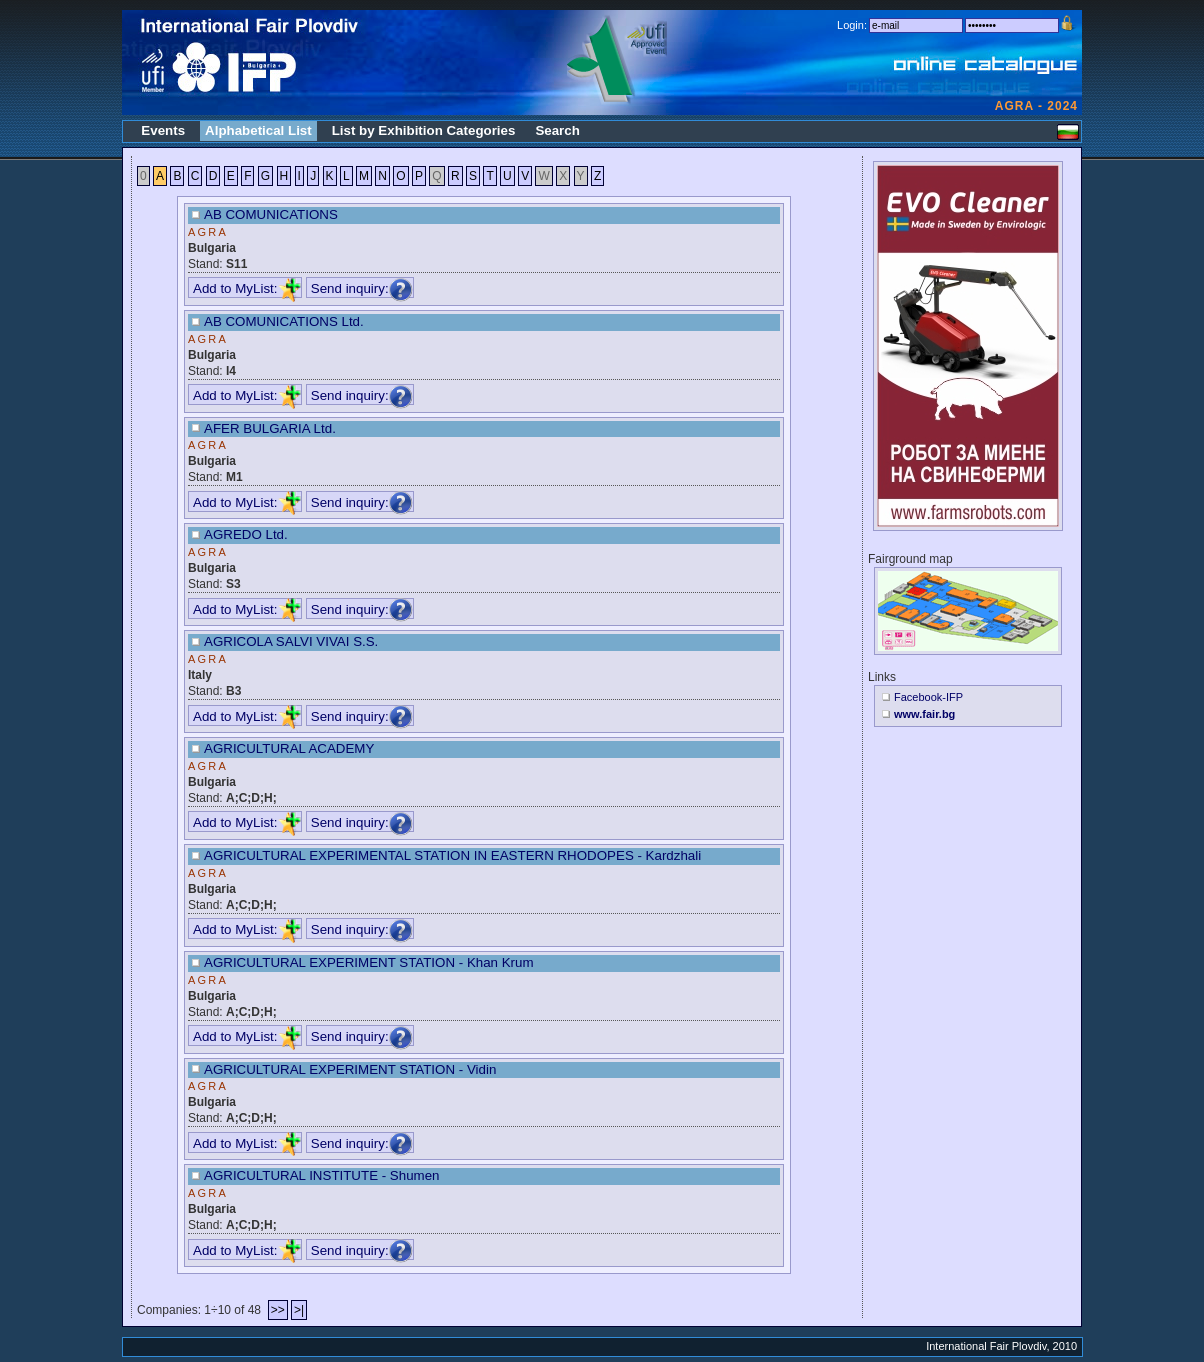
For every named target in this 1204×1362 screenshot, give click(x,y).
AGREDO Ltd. (246, 534)
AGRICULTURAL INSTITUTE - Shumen (322, 1175)
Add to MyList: (247, 288)
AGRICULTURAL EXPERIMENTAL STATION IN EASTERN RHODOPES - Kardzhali (452, 855)
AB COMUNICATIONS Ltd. (284, 321)
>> (278, 1310)
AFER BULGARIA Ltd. (270, 428)
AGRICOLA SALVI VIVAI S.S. (291, 641)
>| (299, 1310)
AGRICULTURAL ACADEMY (289, 748)
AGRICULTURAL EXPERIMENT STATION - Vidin (350, 1069)
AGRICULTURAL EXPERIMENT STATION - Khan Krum (369, 962)
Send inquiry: (362, 288)
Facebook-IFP (928, 697)
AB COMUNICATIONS (271, 214)
